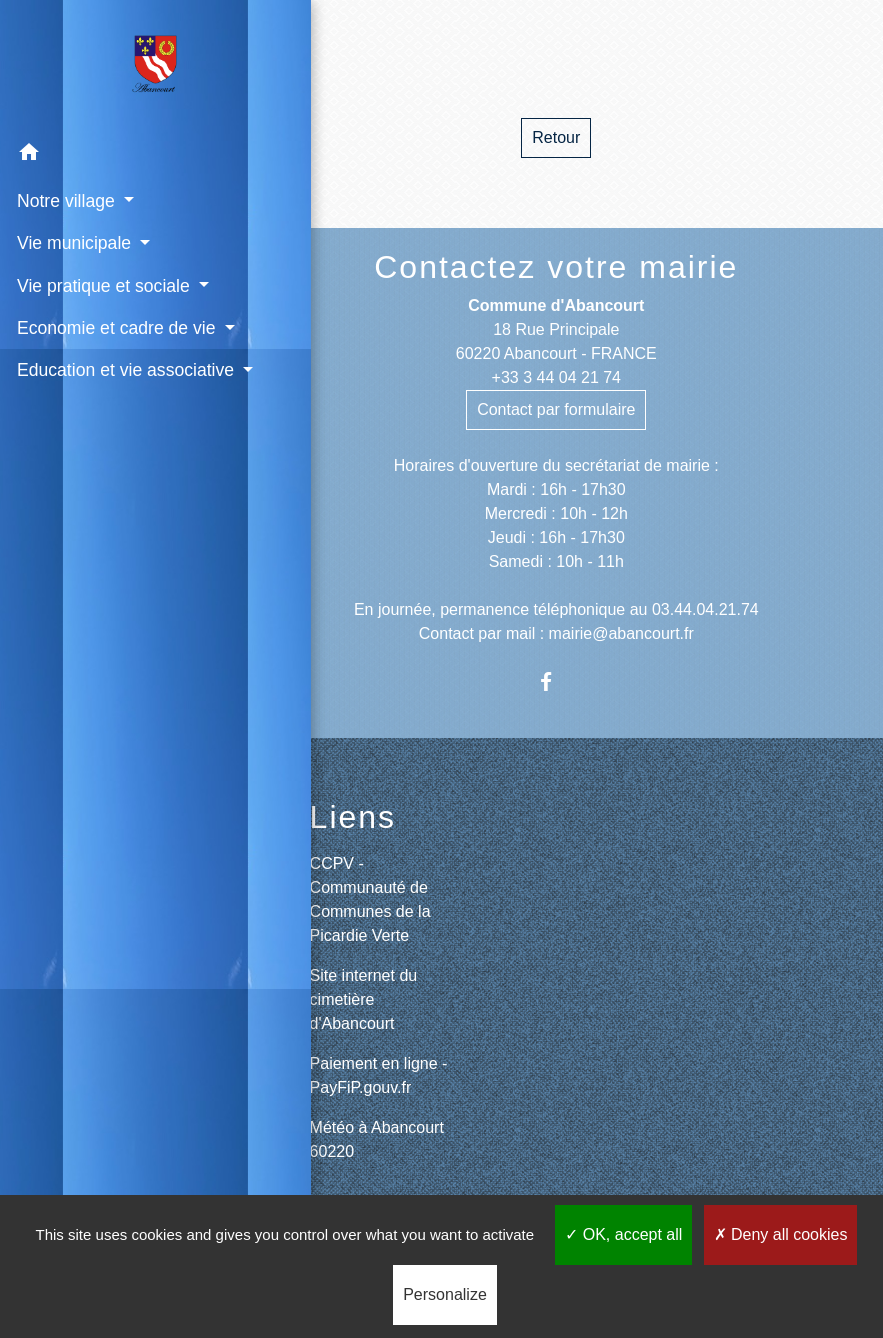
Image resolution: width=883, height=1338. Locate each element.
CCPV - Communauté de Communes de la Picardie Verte (370, 899)
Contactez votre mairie (556, 267)
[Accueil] (115, 66)
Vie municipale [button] (74, 242)
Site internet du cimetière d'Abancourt (364, 999)
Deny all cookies (781, 1234)
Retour (556, 137)
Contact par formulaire (556, 409)
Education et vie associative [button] (77, 409)
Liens (353, 817)
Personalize (445, 1294)
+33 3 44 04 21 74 (556, 377)
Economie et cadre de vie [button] (114, 327)
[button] (115, 154)
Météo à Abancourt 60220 (377, 1139)
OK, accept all (623, 1234)
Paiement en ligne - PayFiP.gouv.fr (379, 1075)
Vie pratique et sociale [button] (104, 285)
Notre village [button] (66, 200)
